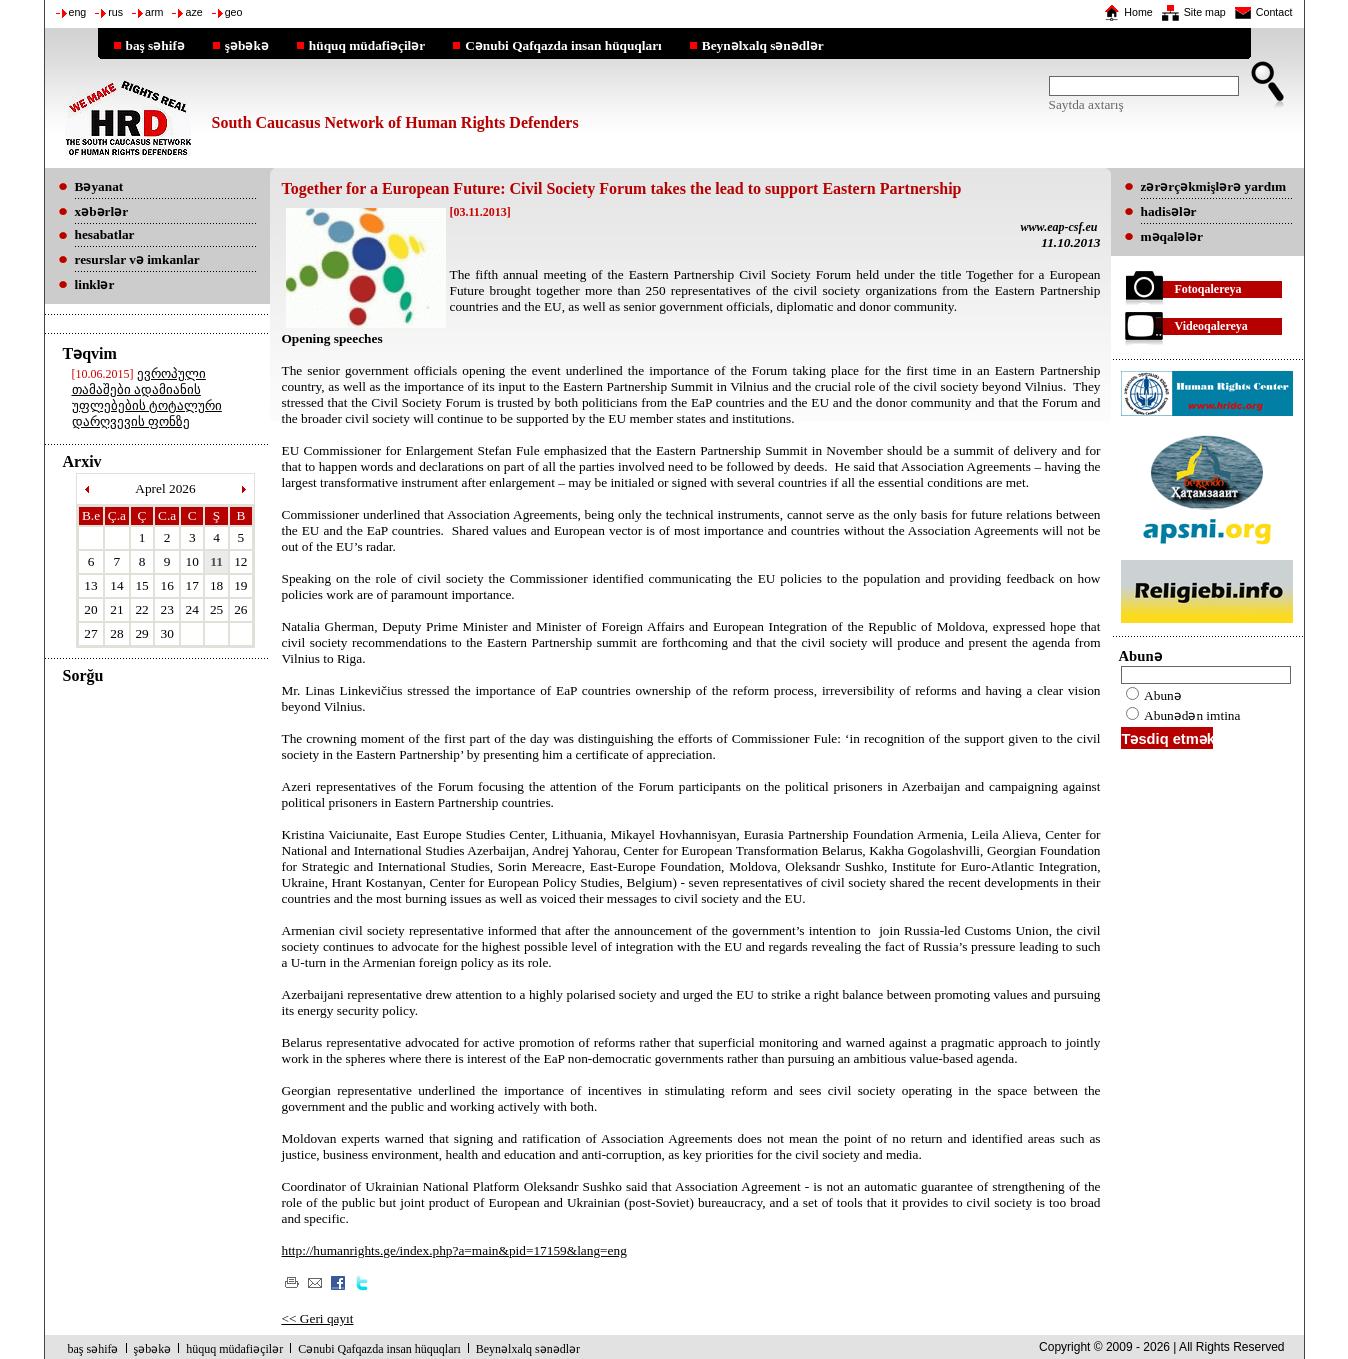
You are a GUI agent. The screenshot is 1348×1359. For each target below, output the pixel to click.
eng (78, 12)
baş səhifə (155, 45)
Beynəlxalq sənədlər (763, 45)
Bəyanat (99, 186)
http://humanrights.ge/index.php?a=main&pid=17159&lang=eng (454, 1250)
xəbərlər (102, 211)
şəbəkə (247, 45)
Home (1138, 12)
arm (154, 12)
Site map (1205, 12)
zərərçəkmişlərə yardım (1213, 186)
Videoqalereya (1211, 326)
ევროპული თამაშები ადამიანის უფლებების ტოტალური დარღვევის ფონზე (147, 397)
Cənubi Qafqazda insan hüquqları (563, 45)
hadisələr (1169, 211)
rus (115, 12)
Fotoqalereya (1208, 289)
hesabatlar (105, 234)
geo (234, 12)
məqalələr (1172, 236)
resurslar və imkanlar (137, 259)
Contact (1274, 12)
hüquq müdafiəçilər (367, 45)
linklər (95, 284)
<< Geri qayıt (318, 1318)
